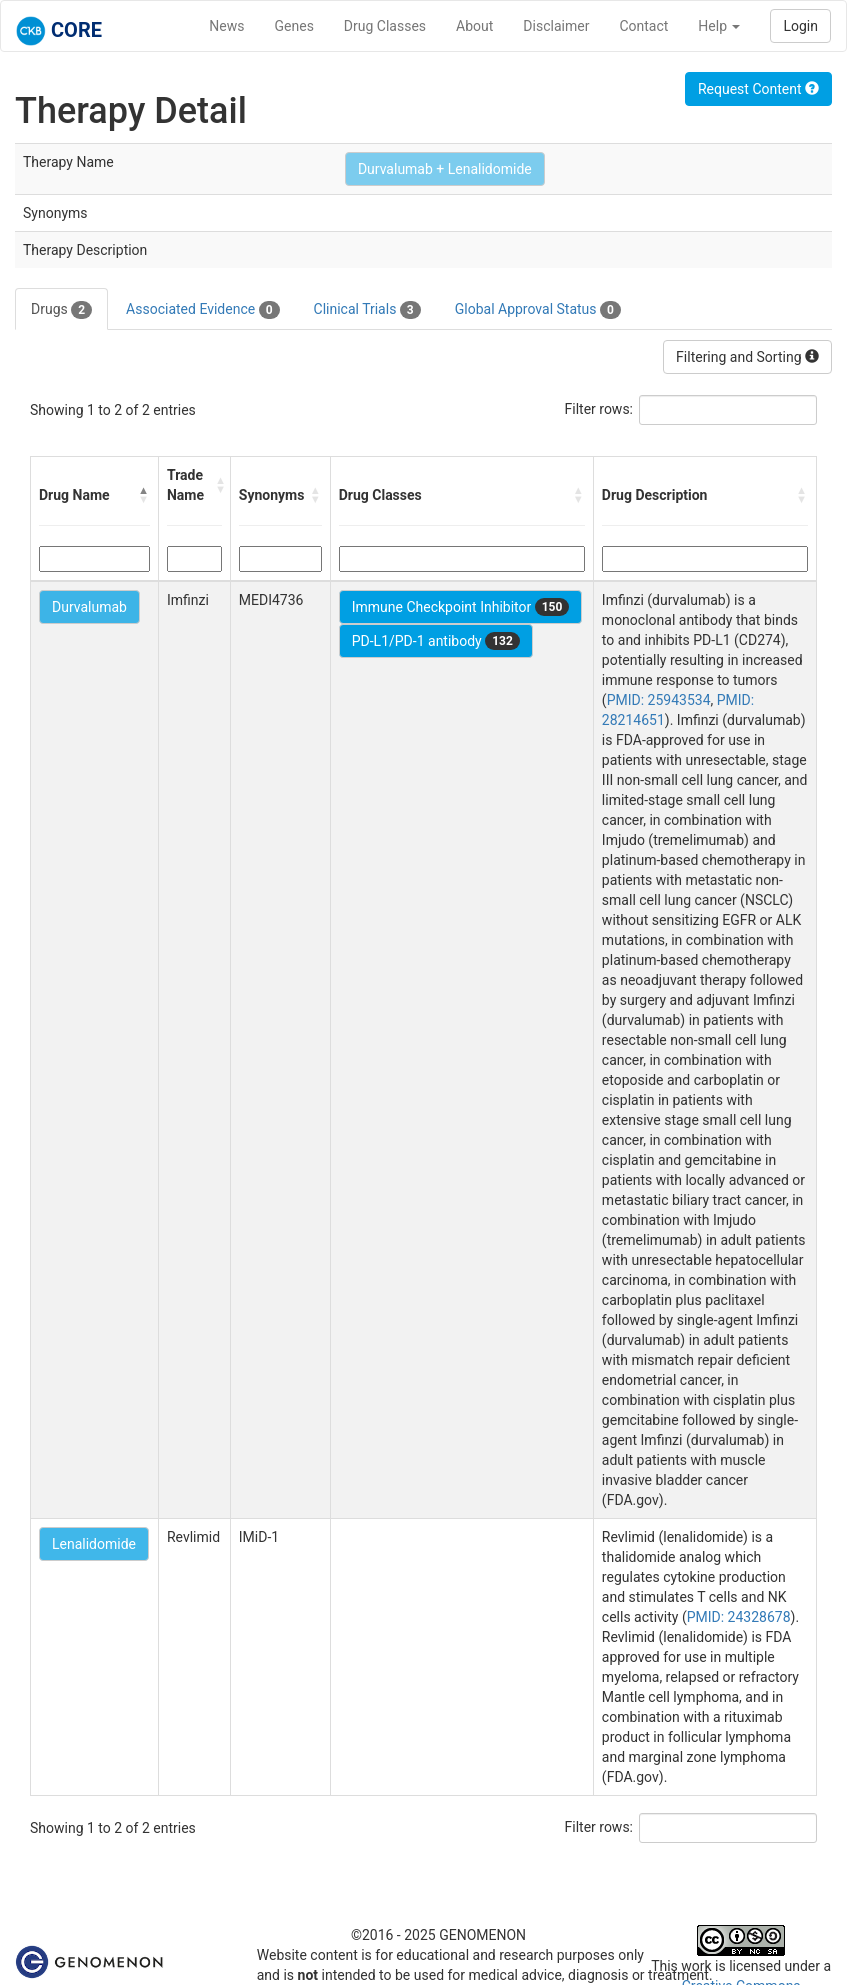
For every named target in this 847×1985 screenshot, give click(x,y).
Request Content (758, 89)
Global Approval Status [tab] (538, 310)
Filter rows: (599, 409)
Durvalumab (89, 607)
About (474, 26)
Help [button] (719, 26)
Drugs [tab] (61, 310)
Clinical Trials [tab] (367, 310)
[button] (144, 495)
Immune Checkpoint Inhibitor (461, 607)
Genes (294, 26)
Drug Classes (385, 26)
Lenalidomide (94, 1544)
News (226, 26)
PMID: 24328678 (739, 1617)
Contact (643, 26)
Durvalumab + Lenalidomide (445, 169)
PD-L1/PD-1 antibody (436, 641)
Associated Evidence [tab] (202, 310)
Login (800, 26)
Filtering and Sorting (747, 357)
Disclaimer (556, 26)
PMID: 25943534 (659, 700)
